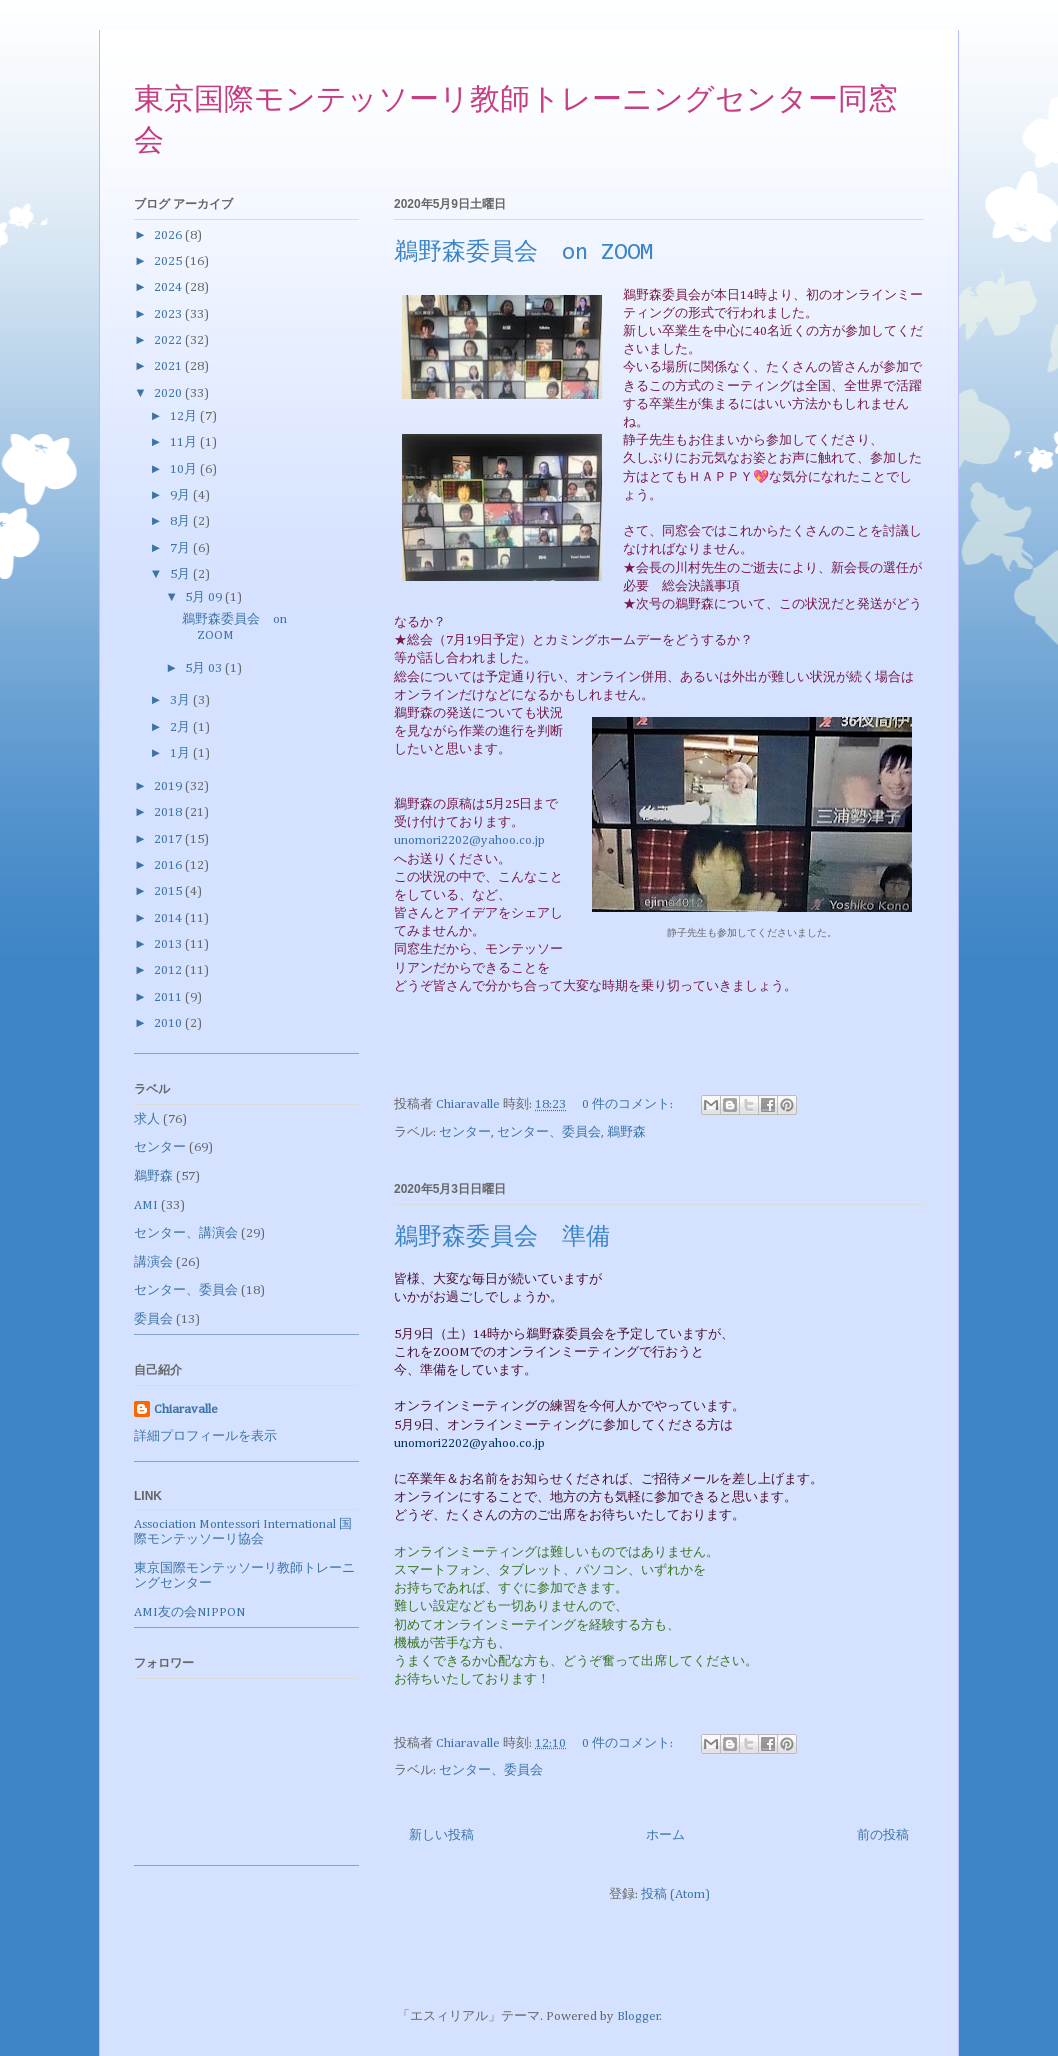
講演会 (153, 1262)
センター (465, 1132)
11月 (185, 442)
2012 (169, 970)
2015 (169, 891)
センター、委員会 (549, 1132)
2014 (169, 918)
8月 (181, 521)
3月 (181, 700)
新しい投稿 (441, 1835)
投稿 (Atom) (675, 1894)
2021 (169, 366)
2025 (169, 261)
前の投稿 (883, 1835)
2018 (169, 812)
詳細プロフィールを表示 (205, 1436)
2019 (169, 786)
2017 (169, 839)
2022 (169, 340)
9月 (181, 495)
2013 (169, 944)
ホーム (665, 1835)
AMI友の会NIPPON (189, 1612)
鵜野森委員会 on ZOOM (523, 253)
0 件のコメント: (629, 1104)
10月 (185, 469)
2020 (169, 393)
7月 (181, 548)
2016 (169, 865)
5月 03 (205, 668)
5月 (181, 574)
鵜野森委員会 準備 (502, 1238)
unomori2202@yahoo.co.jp (469, 840)
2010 (169, 1023)
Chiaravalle (186, 1409)
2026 (169, 235)
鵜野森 (626, 1132)
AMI (146, 1205)
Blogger (638, 2016)
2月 (181, 727)
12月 (185, 416)
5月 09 (205, 597)
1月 (181, 753)
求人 (147, 1119)
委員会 (153, 1319)
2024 (169, 287)
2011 (169, 997)
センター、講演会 (186, 1233)
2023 (169, 314)
